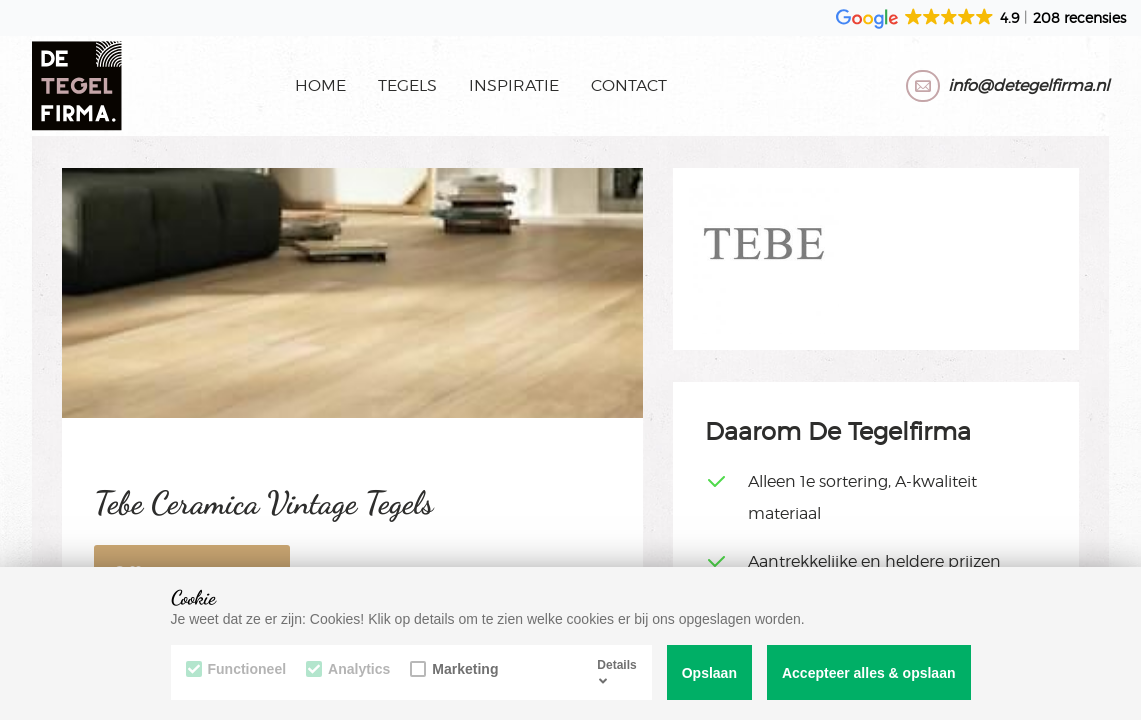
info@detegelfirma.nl (1028, 85)
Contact (629, 85)
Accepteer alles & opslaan (869, 673)
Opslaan (709, 673)
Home (320, 85)
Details (616, 672)
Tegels (407, 85)
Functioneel (236, 669)
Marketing (454, 669)
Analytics (348, 669)
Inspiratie (514, 85)
